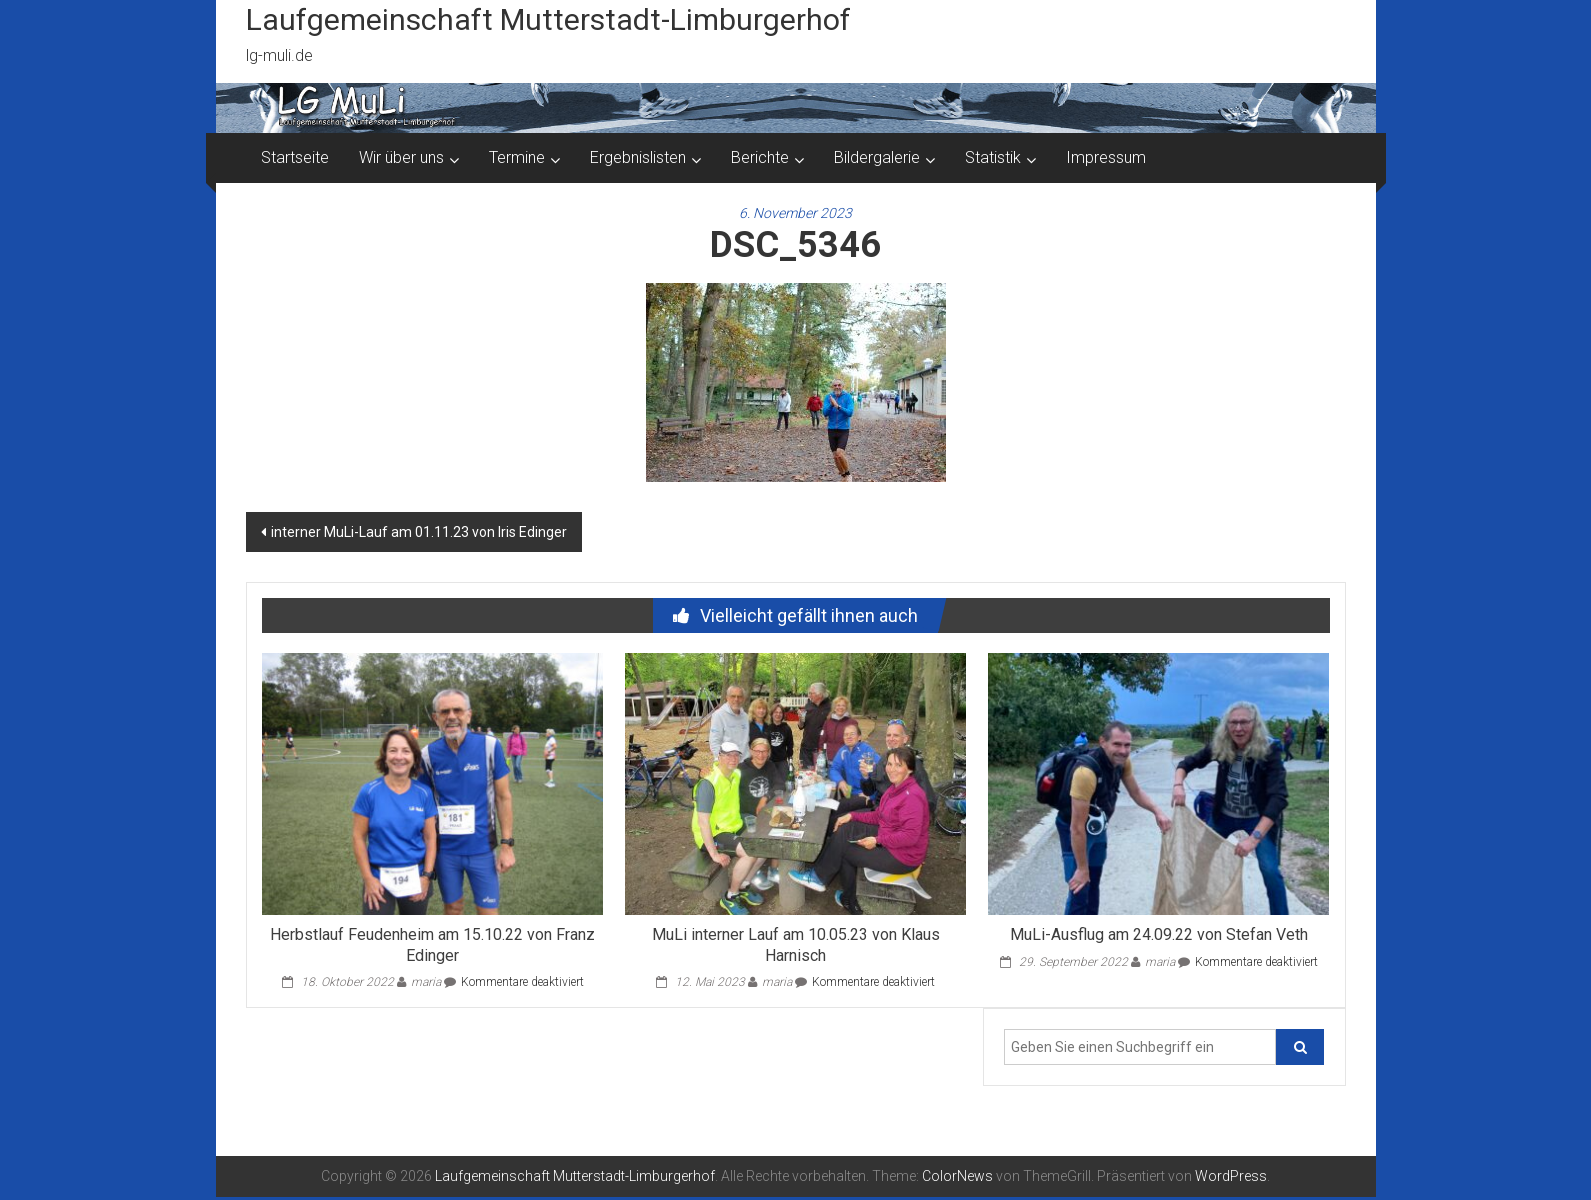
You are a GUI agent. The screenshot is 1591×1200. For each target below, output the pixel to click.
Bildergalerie (877, 157)
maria (426, 982)
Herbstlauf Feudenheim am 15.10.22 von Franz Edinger (432, 945)
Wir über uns (401, 157)
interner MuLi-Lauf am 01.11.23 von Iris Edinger (419, 532)
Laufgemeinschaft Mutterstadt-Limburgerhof (548, 19)
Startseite (295, 157)
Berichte (760, 157)
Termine (517, 157)
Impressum (1106, 157)
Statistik (993, 157)
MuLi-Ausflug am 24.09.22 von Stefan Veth (1159, 934)
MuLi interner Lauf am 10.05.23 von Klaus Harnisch (796, 945)
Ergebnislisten (638, 157)
